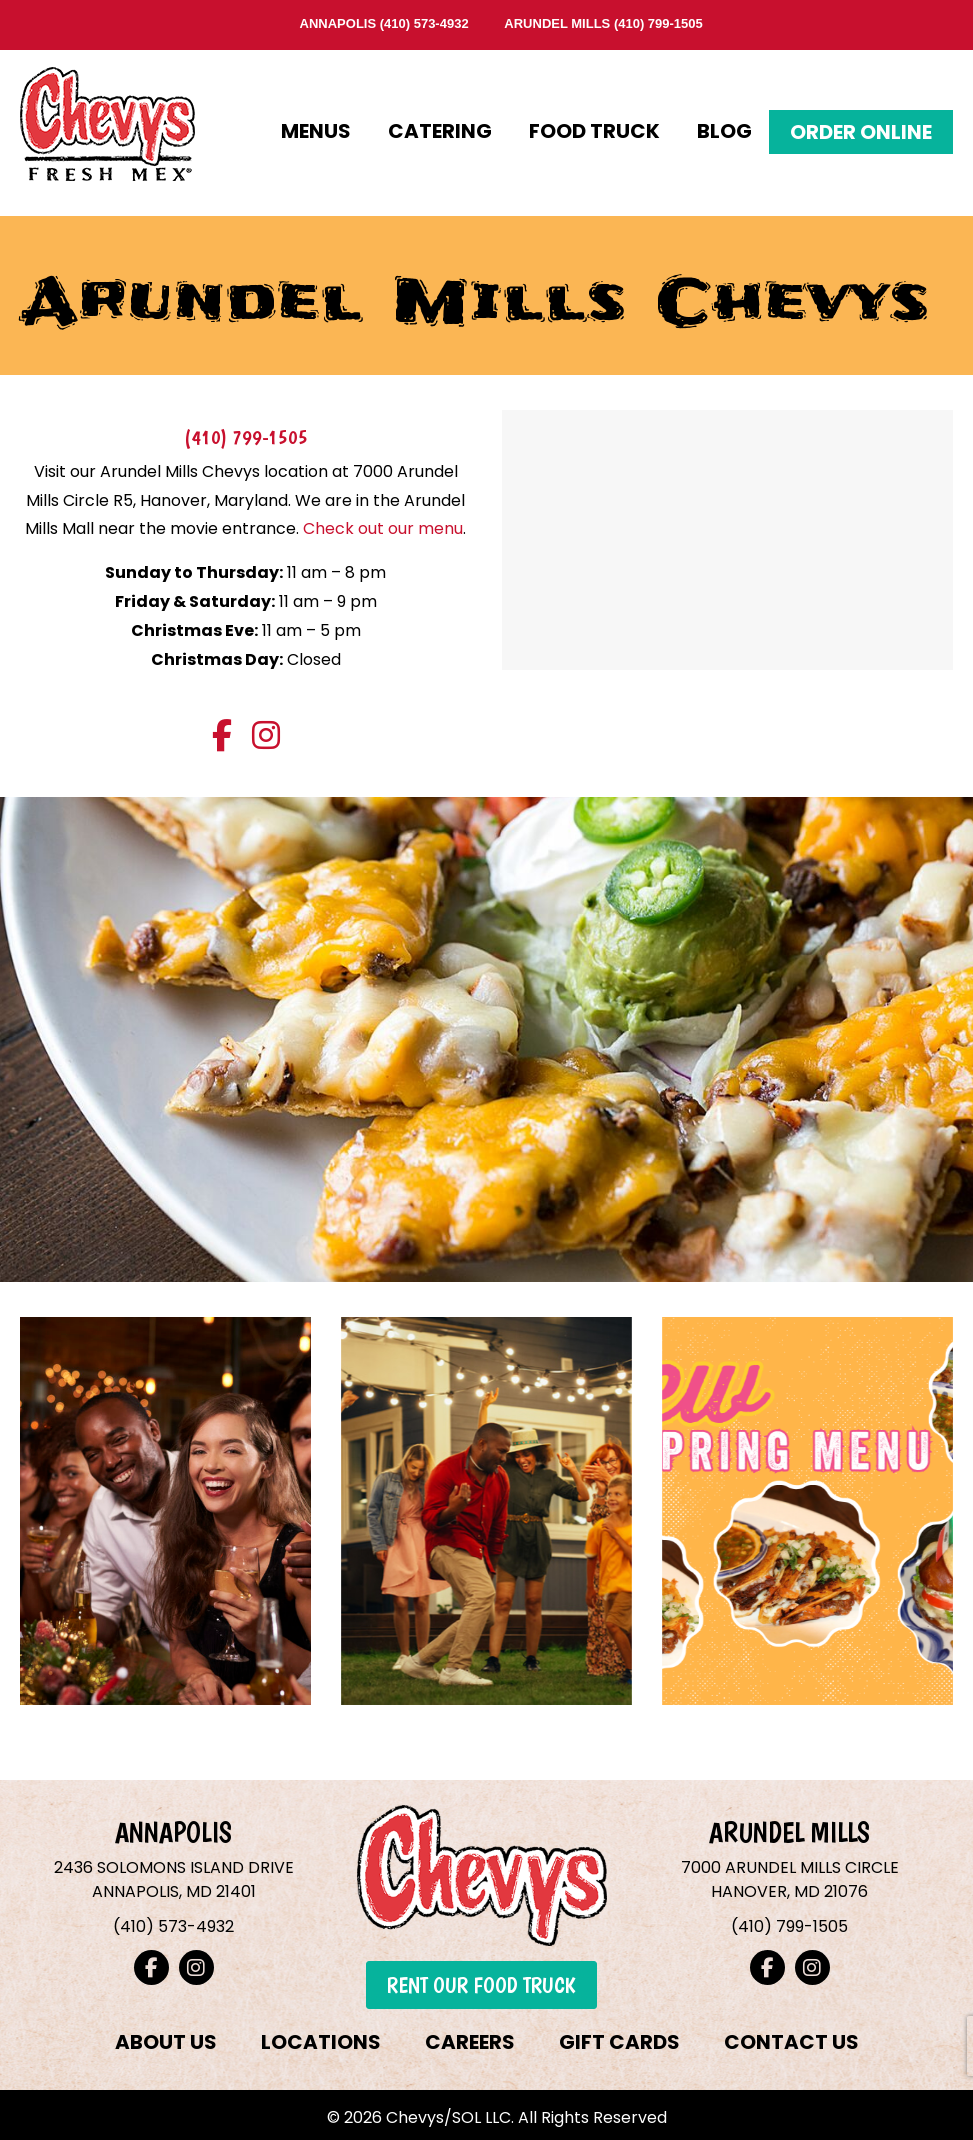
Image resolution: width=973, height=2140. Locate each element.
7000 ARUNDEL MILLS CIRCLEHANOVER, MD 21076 (790, 1879)
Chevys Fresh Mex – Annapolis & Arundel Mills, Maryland (107, 118)
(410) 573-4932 (424, 23)
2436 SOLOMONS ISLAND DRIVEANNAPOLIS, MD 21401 (174, 1879)
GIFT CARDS (619, 2042)
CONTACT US (791, 2042)
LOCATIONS (321, 2042)
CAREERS (470, 2042)
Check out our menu (383, 528)
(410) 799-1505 (658, 23)
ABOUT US (166, 2042)
